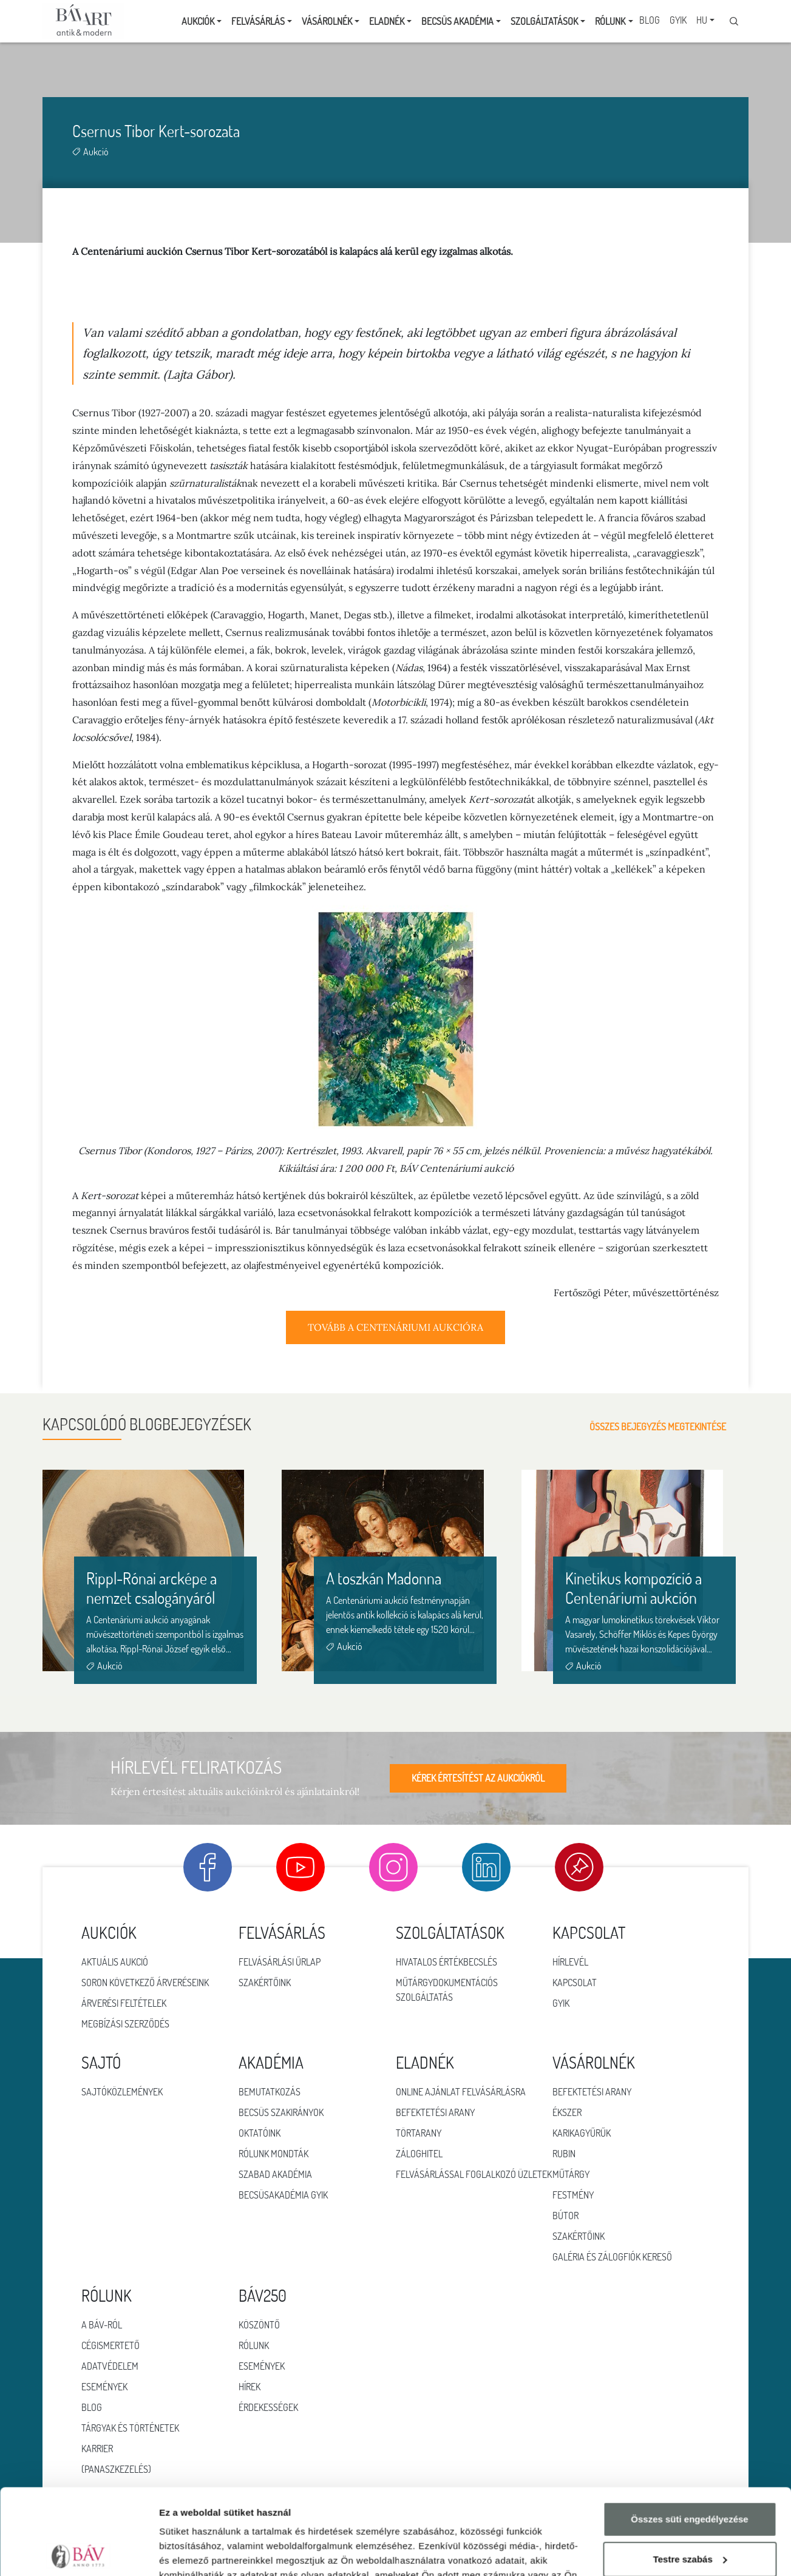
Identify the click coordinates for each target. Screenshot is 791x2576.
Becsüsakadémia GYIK (283, 2195)
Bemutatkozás (269, 2092)
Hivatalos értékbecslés (446, 1962)
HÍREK (249, 2387)
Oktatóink (259, 2133)
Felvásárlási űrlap (280, 1962)
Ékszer (567, 2112)
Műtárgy (570, 2174)
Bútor (565, 2215)
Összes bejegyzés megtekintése (669, 1427)
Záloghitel (419, 2154)
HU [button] (701, 20)
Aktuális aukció (114, 1962)
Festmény (573, 2195)
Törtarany (418, 2133)
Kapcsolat (574, 1982)
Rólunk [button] (610, 21)
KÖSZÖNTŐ (259, 2325)
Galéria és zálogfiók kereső (612, 2257)
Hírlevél (570, 1962)
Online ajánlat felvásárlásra (461, 2092)
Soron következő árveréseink (145, 1982)
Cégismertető (110, 2345)
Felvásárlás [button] (258, 21)
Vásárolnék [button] (327, 21)
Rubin (563, 2154)
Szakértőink (265, 1982)
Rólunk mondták (273, 2154)
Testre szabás (690, 2473)
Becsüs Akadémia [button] (457, 21)
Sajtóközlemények (122, 2092)
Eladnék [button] (386, 21)
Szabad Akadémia (275, 2174)
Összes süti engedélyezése (689, 2434)
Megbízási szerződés (125, 2024)
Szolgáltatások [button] (544, 21)
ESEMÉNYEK (262, 2366)
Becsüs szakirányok (281, 2112)
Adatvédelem (109, 2366)
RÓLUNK (254, 2345)
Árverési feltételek (123, 2003)
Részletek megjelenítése (212, 2552)
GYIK (678, 20)
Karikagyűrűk (581, 2133)
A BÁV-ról (101, 2325)
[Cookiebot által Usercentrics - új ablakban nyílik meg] (78, 2552)
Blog (649, 20)
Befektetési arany (435, 2112)
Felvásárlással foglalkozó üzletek (474, 2174)
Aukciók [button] (198, 21)
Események (104, 2387)
